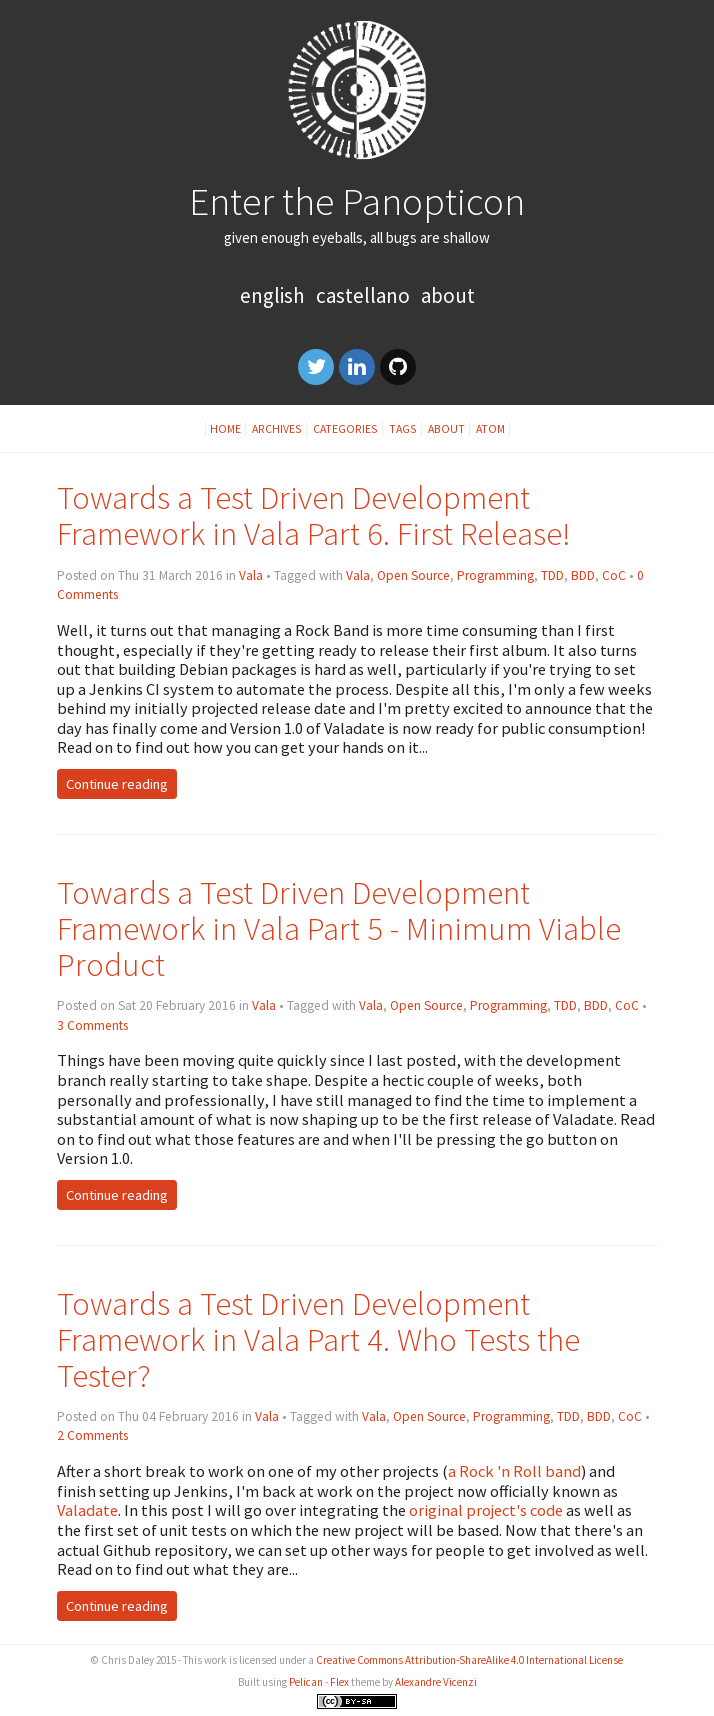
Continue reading (117, 784)
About (448, 295)
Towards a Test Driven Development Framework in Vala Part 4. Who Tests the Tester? (318, 1339)
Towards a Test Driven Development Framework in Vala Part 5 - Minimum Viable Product (339, 928)
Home (225, 428)
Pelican (306, 1682)
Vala (251, 575)
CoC (614, 575)
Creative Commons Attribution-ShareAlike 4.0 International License (469, 1660)
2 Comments (92, 1435)
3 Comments (92, 1025)
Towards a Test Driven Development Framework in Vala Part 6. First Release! (314, 515)
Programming (495, 575)
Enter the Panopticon (357, 201)
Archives (277, 428)
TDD (552, 575)
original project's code (486, 1510)
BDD (583, 575)
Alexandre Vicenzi (436, 1682)
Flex (339, 1682)
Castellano (363, 295)
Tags (403, 428)
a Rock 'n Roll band (514, 1471)
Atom (490, 428)
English (272, 295)
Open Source (413, 575)
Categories (345, 428)
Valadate (87, 1510)
